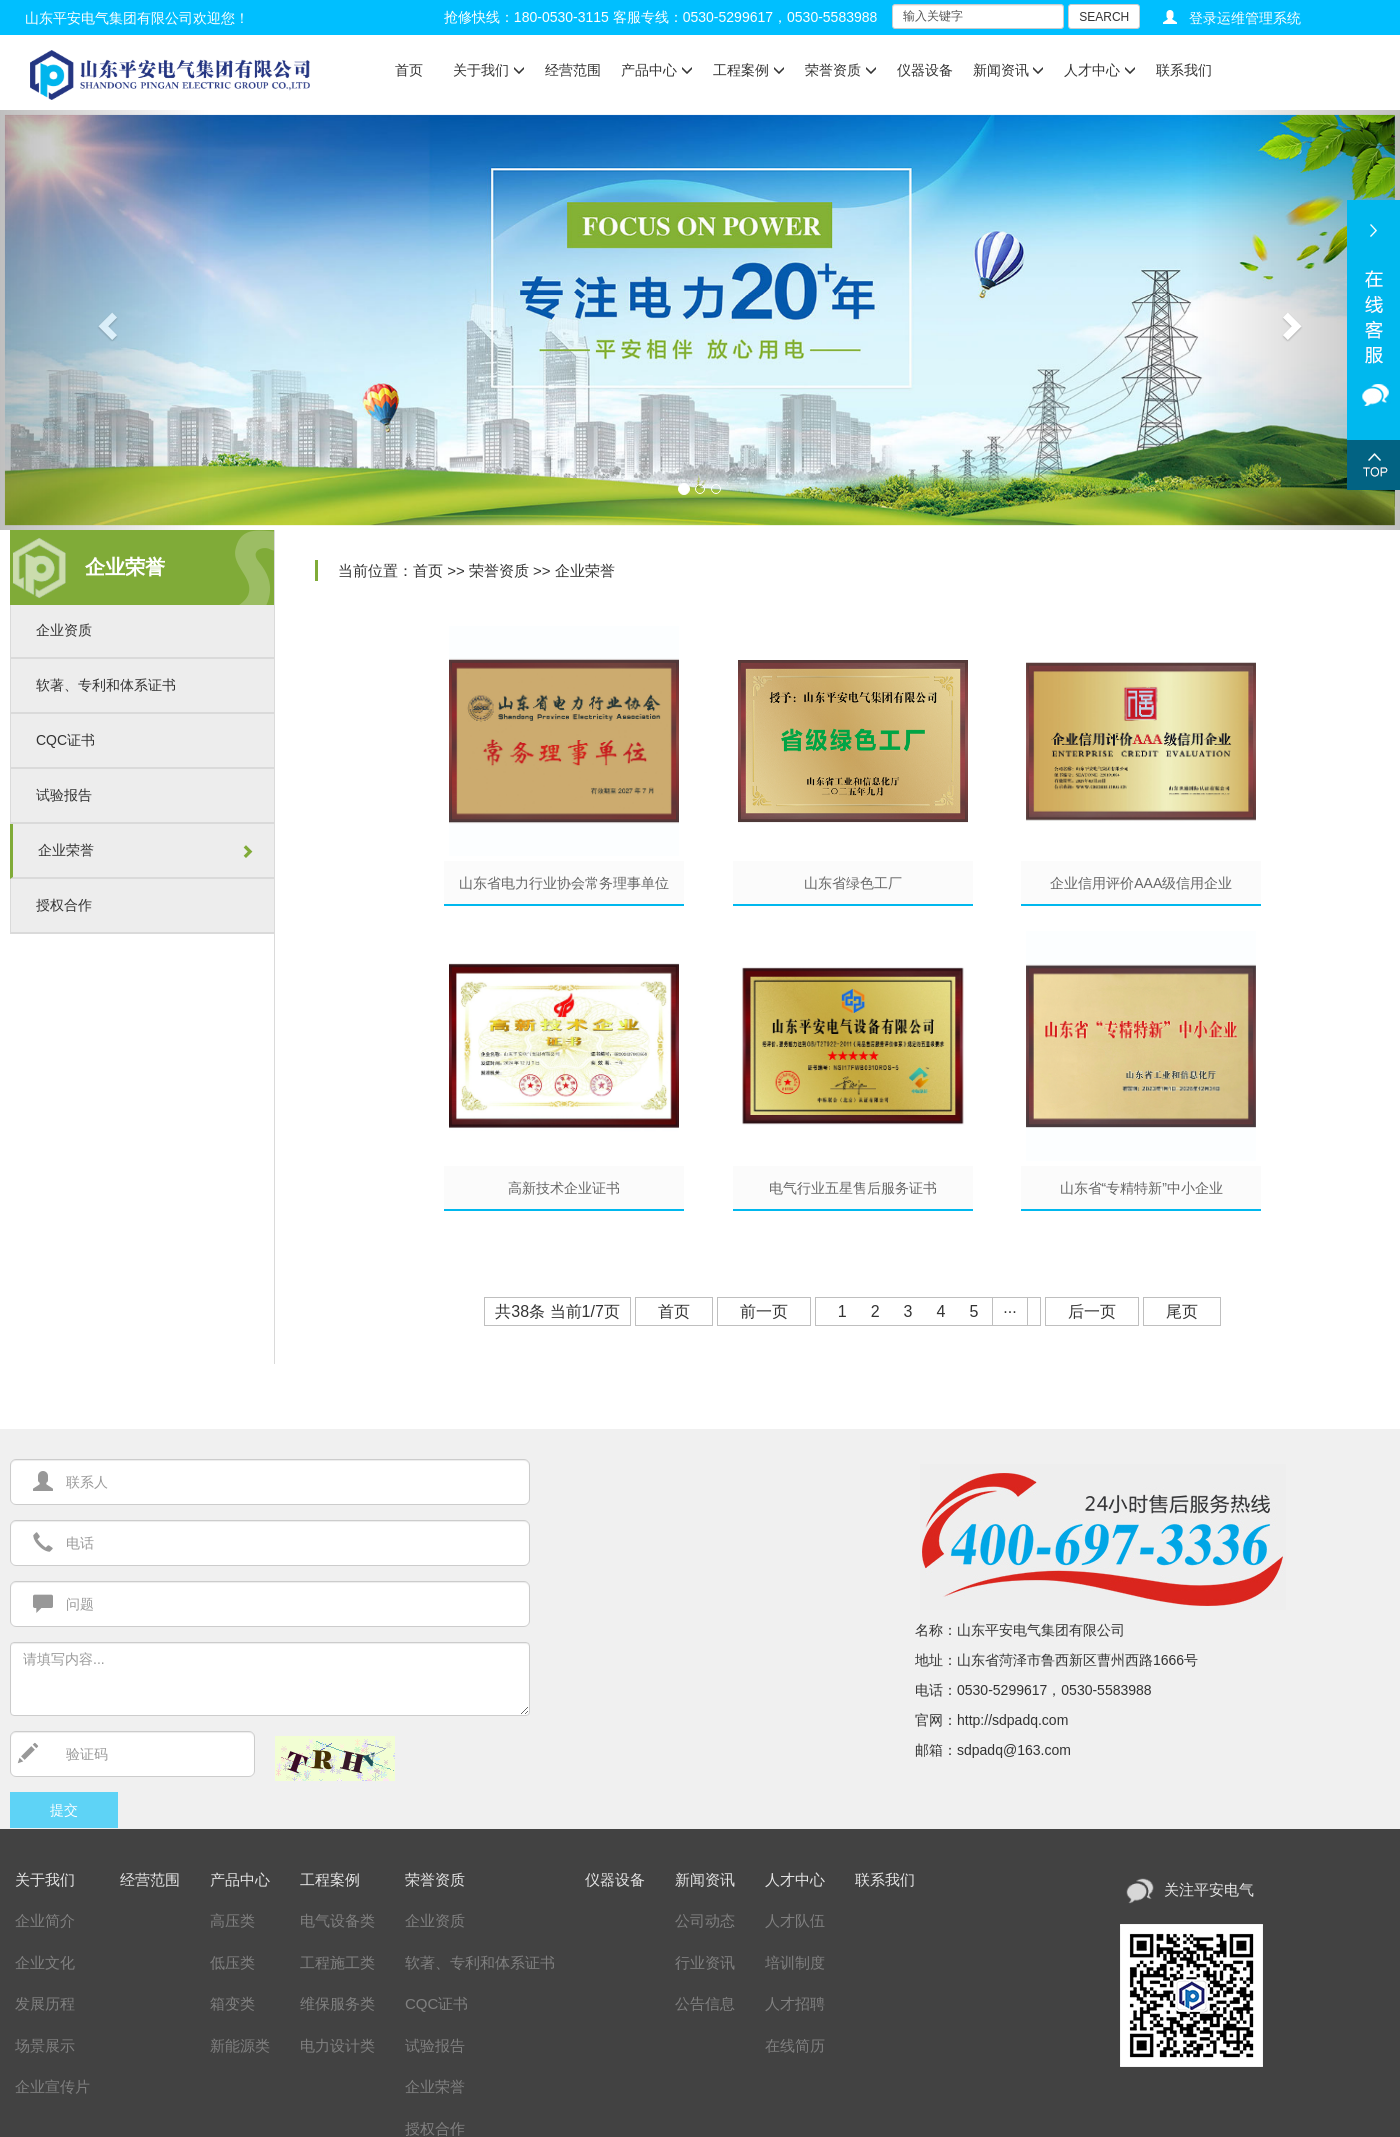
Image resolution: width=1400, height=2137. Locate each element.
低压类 (232, 1962)
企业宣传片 (52, 2086)
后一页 (1092, 1311)
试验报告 (64, 795)
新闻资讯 (1009, 70)
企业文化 (45, 1962)
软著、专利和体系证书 (106, 685)
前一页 (764, 1311)
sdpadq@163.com (1014, 1750)
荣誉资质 (841, 70)
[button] (105, 320)
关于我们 (489, 70)
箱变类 (232, 2003)
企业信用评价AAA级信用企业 (1141, 883)
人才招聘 (795, 2003)
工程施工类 (337, 1962)
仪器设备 (925, 70)
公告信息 (705, 2003)
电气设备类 (337, 1920)
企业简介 (45, 1920)
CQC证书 (65, 740)
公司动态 (705, 1920)
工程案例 (749, 70)
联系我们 (1184, 70)
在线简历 (795, 2045)
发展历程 (45, 2003)
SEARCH (1104, 17)
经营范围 (573, 70)
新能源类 (240, 2045)
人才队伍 (795, 1920)
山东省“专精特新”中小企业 (1141, 1188)
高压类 (232, 1920)
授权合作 (64, 905)
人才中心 (1100, 70)
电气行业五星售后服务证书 (853, 1188)
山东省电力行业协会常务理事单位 (564, 883)
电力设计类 (337, 2045)
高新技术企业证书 (564, 1188)
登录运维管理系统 (1245, 18)
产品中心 (657, 70)
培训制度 (795, 1962)
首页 (409, 70)
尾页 (1182, 1311)
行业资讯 (705, 1962)
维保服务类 (337, 2003)
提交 (64, 1810)
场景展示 (45, 2045)
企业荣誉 (66, 850)
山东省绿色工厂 (853, 883)
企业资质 (64, 630)
